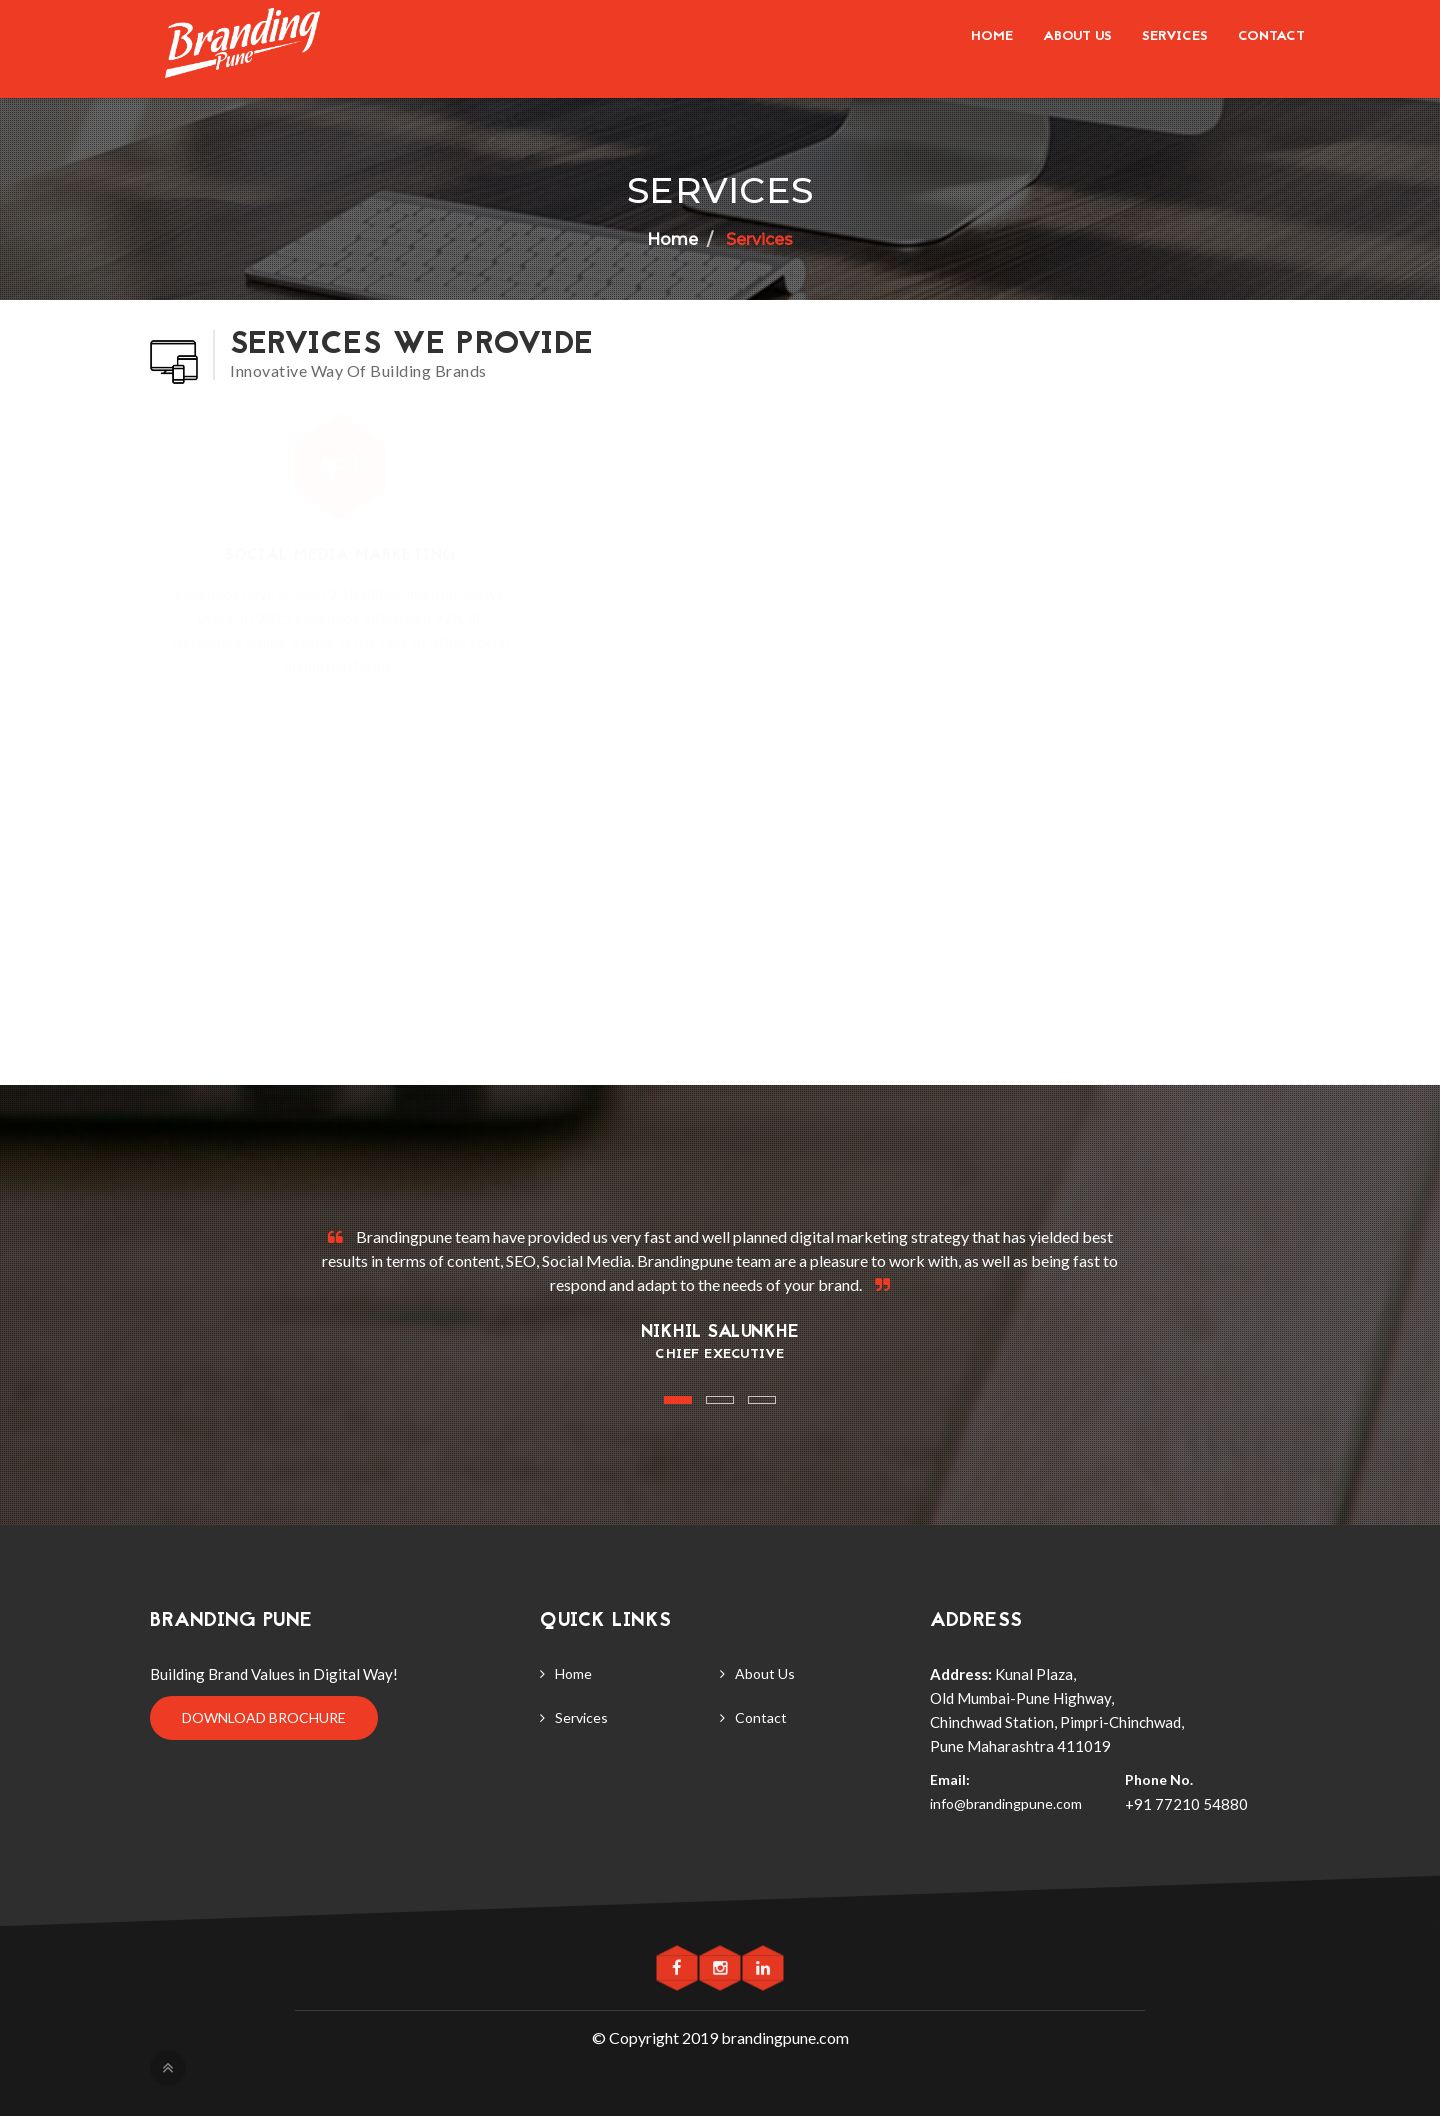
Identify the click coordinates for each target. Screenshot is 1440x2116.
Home (992, 36)
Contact (1271, 36)
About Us (765, 1673)
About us (1077, 36)
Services (1175, 36)
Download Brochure (264, 1717)
